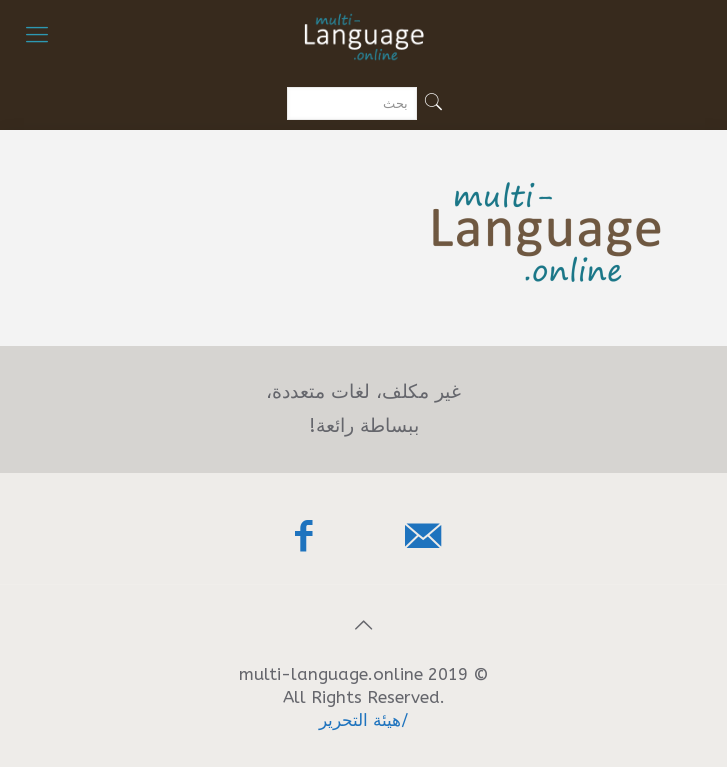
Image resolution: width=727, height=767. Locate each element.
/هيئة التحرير (364, 720)
